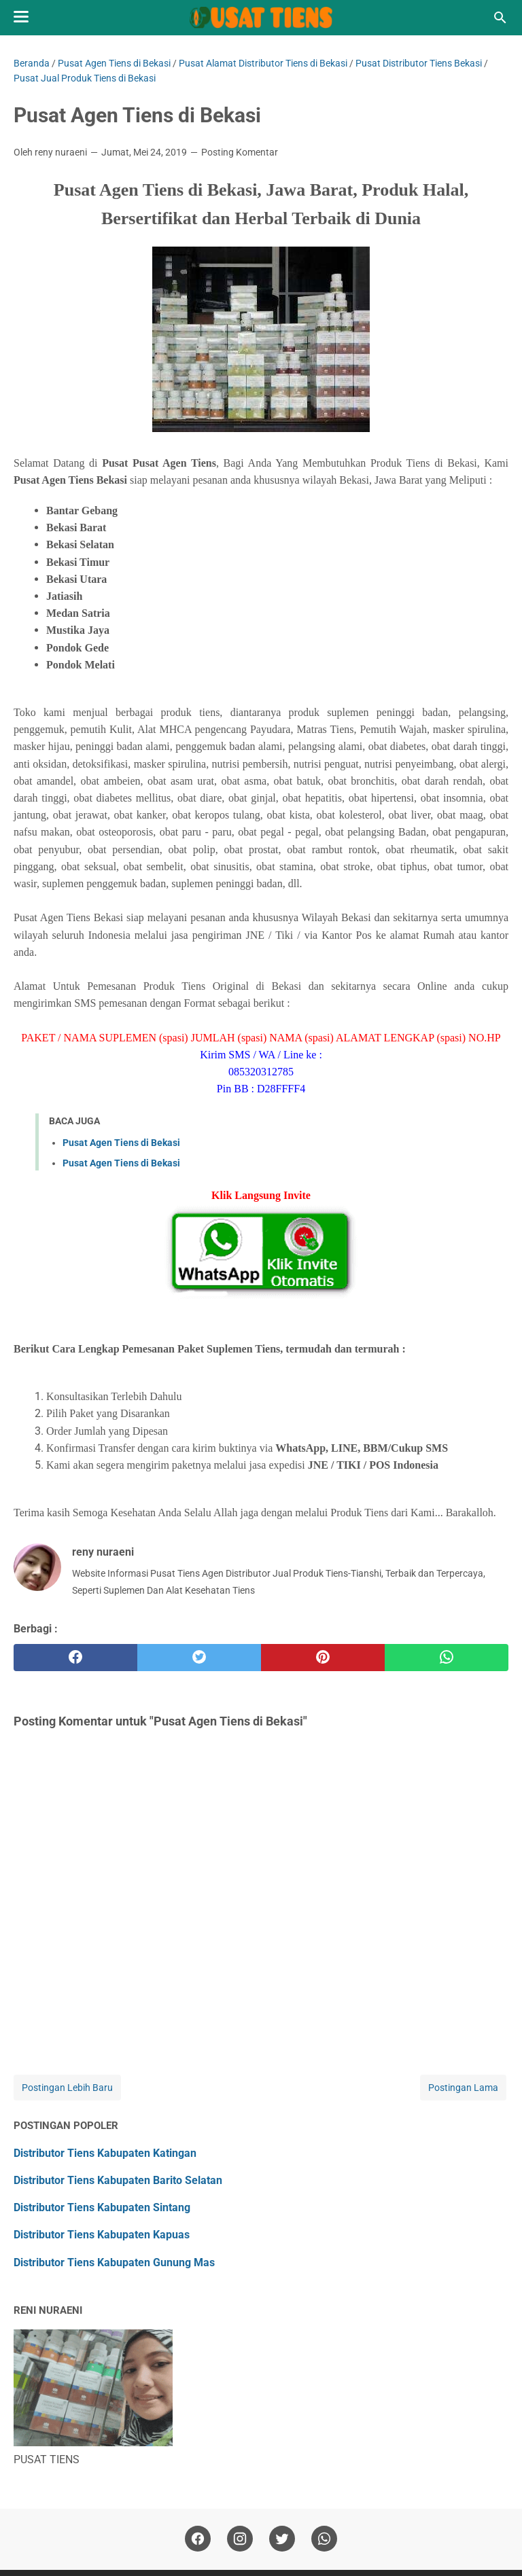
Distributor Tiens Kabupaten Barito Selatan (118, 2180)
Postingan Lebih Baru (67, 2087)
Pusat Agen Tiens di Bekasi (121, 1142)
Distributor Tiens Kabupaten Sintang (102, 2207)
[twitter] (199, 1657)
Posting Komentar (239, 152)
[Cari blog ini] (500, 18)
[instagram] (240, 2539)
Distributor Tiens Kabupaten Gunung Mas (114, 2262)
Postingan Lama (463, 2087)
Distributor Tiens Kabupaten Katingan (105, 2153)
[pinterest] (323, 1657)
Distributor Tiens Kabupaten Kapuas (102, 2234)
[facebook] (75, 1657)
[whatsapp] (446, 1657)
